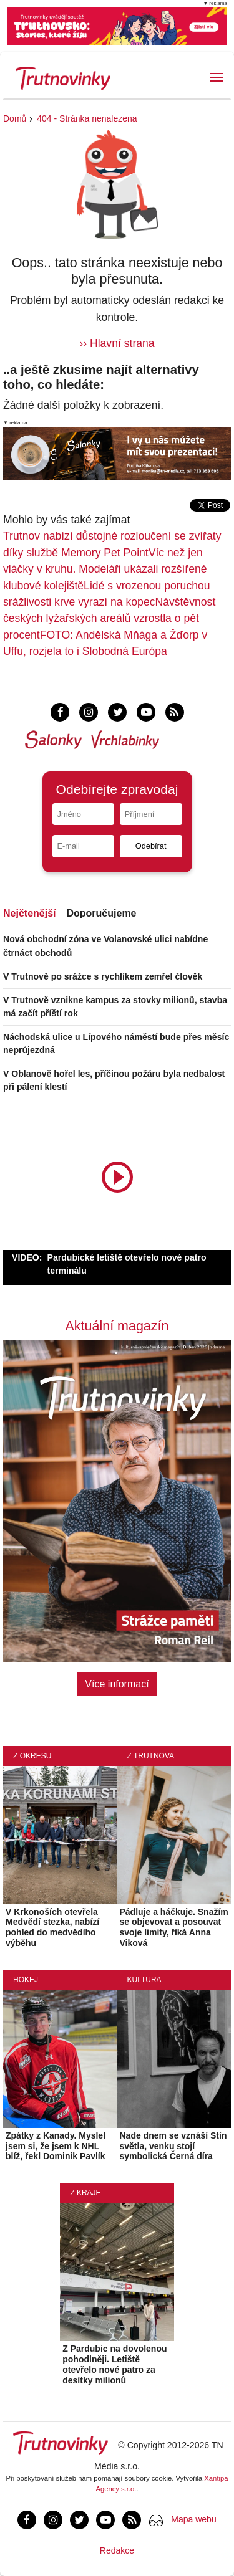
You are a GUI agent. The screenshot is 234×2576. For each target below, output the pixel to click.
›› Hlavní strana (116, 343)
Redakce (117, 2550)
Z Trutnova (151, 1756)
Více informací (117, 1684)
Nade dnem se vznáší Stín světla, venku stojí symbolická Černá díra (173, 2146)
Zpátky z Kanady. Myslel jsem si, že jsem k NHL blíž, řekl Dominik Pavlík (55, 2146)
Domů (14, 118)
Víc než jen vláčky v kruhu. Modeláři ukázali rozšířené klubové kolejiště (105, 569)
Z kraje (85, 2192)
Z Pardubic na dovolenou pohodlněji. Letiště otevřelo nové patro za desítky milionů (114, 2364)
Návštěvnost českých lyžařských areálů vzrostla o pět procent (109, 618)
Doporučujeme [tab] (101, 913)
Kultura (144, 1979)
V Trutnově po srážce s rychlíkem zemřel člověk (102, 976)
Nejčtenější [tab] (29, 913)
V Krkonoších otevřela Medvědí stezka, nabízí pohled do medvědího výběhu (52, 1927)
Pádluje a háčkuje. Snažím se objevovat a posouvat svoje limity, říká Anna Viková (174, 1927)
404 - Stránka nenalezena (87, 118)
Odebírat (151, 846)
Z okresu (32, 1756)
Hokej (25, 1979)
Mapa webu (193, 2519)
